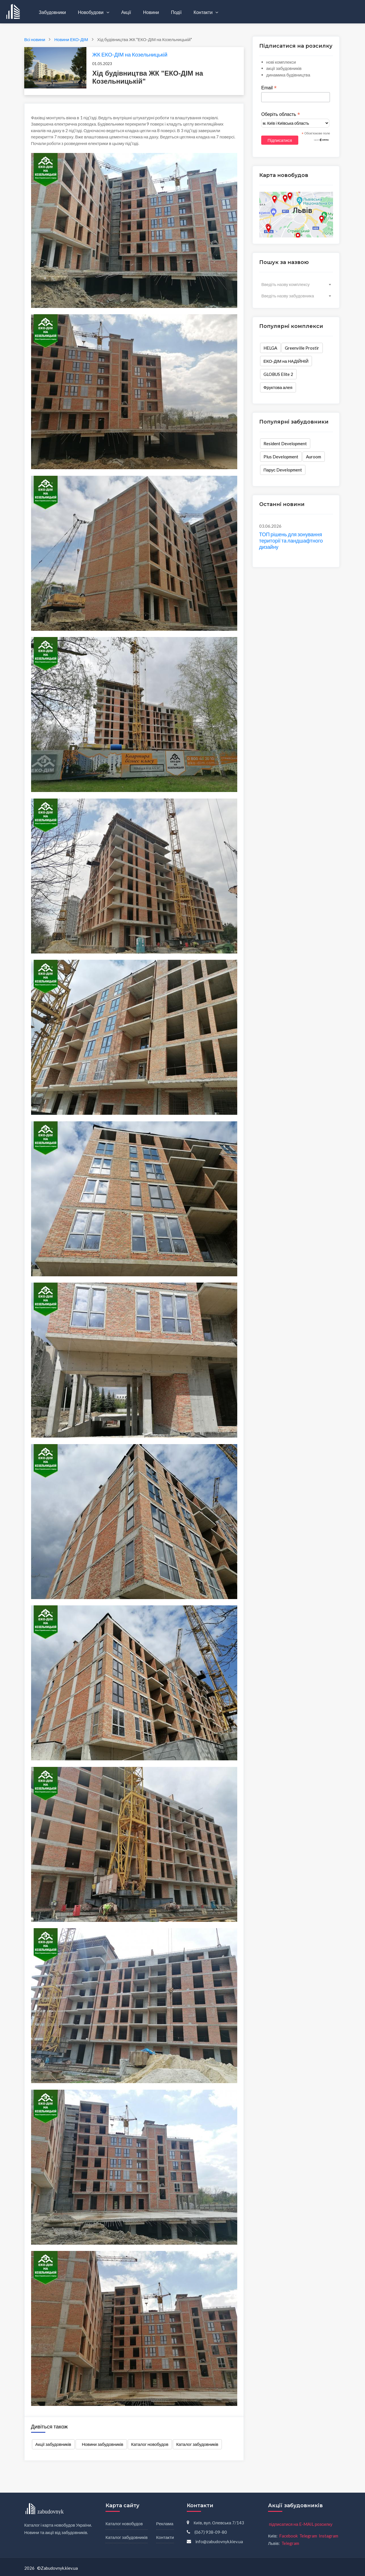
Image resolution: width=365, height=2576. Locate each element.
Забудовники (52, 12)
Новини (151, 12)
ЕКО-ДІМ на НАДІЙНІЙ (286, 361)
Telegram (308, 2535)
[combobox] (296, 284)
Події (176, 12)
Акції (126, 12)
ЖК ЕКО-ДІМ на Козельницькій (129, 54)
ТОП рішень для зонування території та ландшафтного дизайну (291, 540)
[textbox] (296, 284)
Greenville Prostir (302, 347)
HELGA (270, 347)
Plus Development (280, 456)
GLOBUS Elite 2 (278, 374)
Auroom (313, 456)
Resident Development (285, 443)
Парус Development (282, 469)
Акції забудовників (53, 2444)
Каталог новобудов (150, 2444)
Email (269, 87)
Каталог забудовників (197, 2444)
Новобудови (91, 12)
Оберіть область (280, 114)
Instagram (328, 2535)
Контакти (204, 12)
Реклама (164, 2523)
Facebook (288, 2535)
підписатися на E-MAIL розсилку (300, 2524)
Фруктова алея (278, 387)
